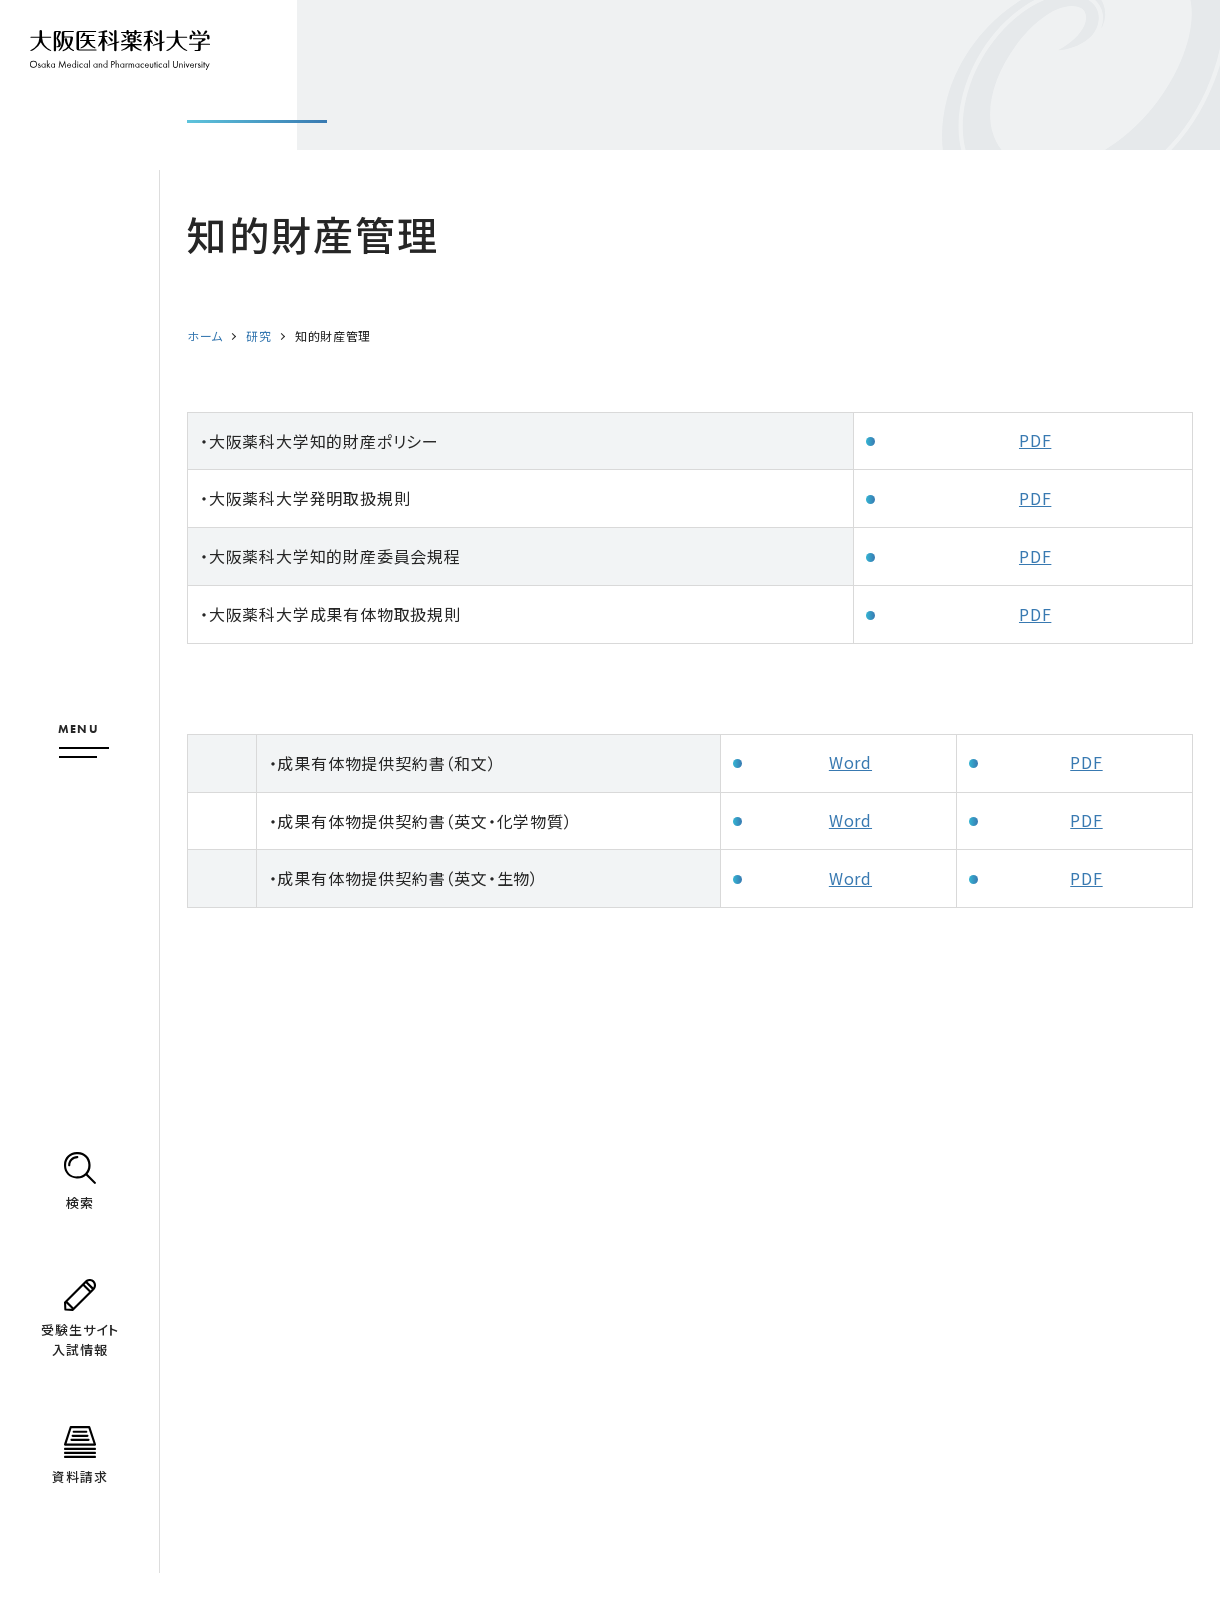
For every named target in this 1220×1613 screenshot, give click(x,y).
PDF (1035, 440)
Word (850, 762)
